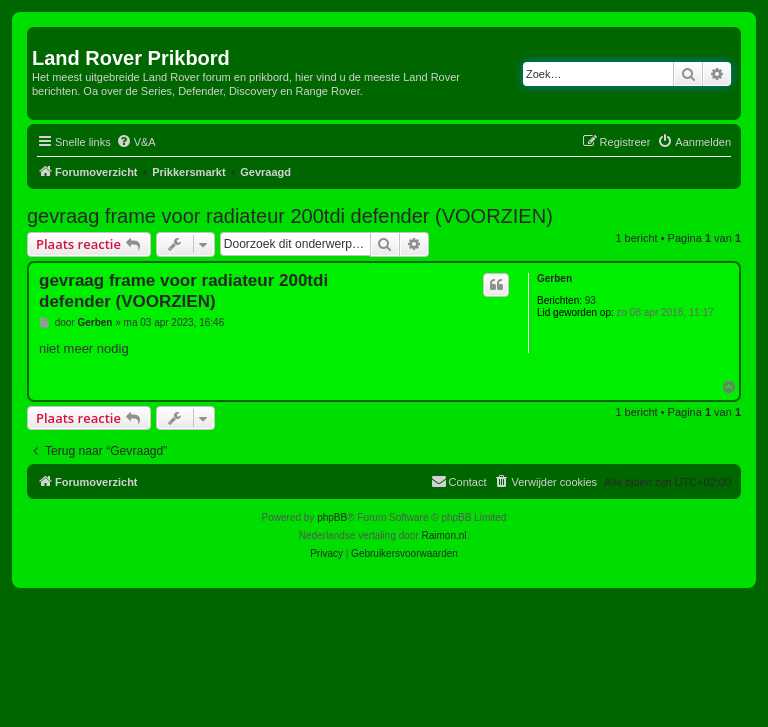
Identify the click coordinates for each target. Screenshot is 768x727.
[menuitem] (136, 142)
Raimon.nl (444, 535)
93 (590, 300)
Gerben (554, 278)
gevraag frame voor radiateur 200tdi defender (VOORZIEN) (290, 216)
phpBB (332, 517)
